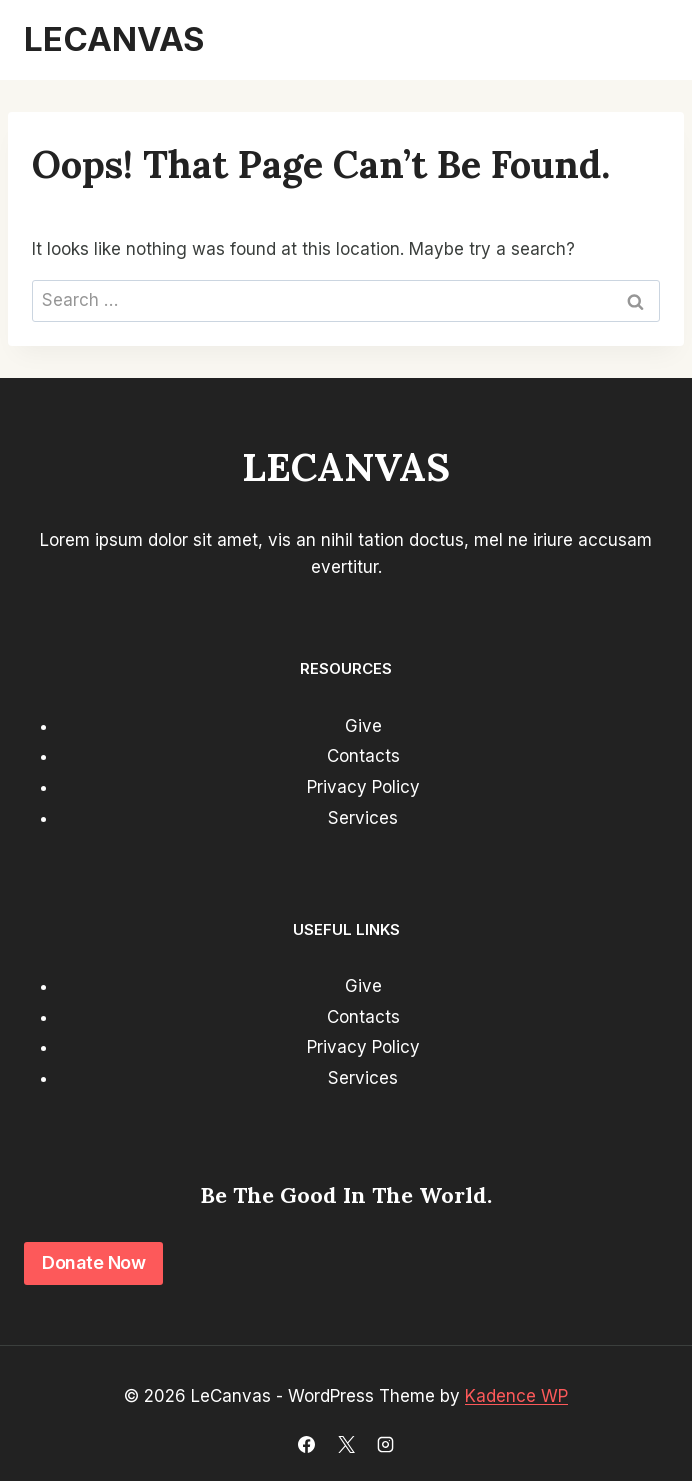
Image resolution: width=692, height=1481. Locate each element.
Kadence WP (516, 1396)
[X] (346, 1444)
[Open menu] (644, 40)
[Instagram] (385, 1444)
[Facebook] (307, 1444)
